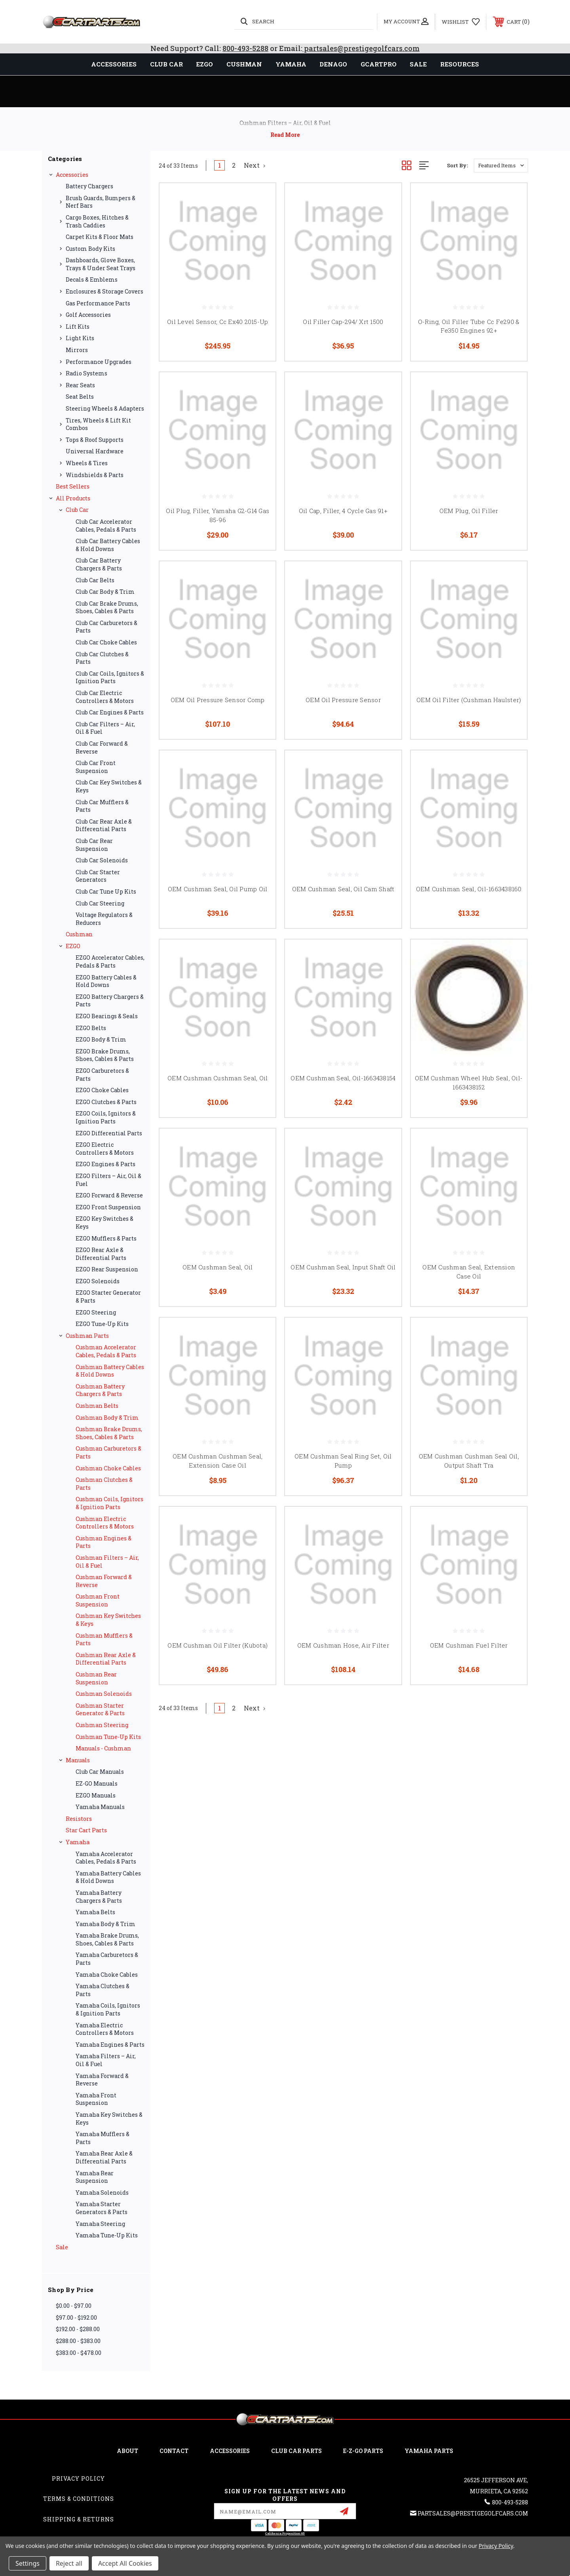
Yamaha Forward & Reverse (102, 2079)
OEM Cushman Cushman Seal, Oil (217, 1078)
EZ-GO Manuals (97, 1783)
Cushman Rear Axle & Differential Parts (106, 1659)
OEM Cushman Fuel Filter (469, 1645)
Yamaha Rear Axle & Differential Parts (104, 2157)
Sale (62, 2247)
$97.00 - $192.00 (76, 2317)
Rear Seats (80, 385)
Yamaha (77, 1842)
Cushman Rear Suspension (96, 1678)
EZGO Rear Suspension (107, 1269)
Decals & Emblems (92, 279)
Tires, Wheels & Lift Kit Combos (98, 424)
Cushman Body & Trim (107, 1417)
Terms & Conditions (78, 2498)
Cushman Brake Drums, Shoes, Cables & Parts (109, 1433)
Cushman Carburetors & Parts (108, 1452)
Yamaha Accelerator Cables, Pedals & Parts (106, 1858)
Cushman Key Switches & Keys (108, 1619)
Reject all (69, 2563)
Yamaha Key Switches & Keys (109, 2118)
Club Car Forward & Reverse (102, 747)
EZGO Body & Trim (101, 1039)
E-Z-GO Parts (363, 2451)
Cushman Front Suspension (98, 1600)
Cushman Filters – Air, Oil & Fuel (107, 1561)
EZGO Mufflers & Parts (106, 1238)
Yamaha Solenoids (102, 2192)
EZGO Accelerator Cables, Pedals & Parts (110, 961)
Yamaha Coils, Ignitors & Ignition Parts (108, 2009)
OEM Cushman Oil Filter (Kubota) (217, 1645)
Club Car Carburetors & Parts (106, 627)
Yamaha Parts (429, 2451)
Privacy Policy (78, 2478)
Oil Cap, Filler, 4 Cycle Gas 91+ (343, 511)
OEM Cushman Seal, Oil (217, 1267)
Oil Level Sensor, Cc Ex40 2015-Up (217, 322)
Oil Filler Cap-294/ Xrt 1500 (343, 322)
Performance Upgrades (98, 362)
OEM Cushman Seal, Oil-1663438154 (343, 1078)
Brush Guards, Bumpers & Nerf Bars (100, 202)
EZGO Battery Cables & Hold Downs (106, 981)
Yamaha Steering (100, 2223)
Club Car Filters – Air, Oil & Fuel (105, 728)
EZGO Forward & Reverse (109, 1195)
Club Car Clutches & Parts (102, 658)
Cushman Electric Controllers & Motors (105, 1522)
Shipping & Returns (78, 2519)
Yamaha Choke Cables (107, 1974)
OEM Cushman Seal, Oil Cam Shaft (343, 889)
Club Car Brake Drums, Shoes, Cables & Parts (107, 607)
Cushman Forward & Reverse (104, 1581)
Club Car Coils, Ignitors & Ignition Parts (110, 677)
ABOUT (127, 2451)
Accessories (72, 174)
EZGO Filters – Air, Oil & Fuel (108, 1180)
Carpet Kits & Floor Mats (99, 237)
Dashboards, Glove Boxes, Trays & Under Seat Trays (100, 264)
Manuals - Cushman (103, 1748)
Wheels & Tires (87, 463)
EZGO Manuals (96, 1795)
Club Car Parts (296, 2451)
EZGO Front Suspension (108, 1207)
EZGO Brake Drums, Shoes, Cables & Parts (105, 1055)
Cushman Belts (97, 1405)
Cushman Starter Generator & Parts (100, 1709)
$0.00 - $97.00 (73, 2305)
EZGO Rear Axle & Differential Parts (101, 1253)
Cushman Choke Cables (108, 1468)
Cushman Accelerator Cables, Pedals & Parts (106, 1351)
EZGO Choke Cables (102, 1090)
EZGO (73, 946)
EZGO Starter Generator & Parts (108, 1296)
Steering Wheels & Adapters (105, 408)
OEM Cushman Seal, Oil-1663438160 (469, 889)
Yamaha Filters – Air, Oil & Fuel (106, 2060)
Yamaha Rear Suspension (95, 2177)
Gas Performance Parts (98, 303)
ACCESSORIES (230, 2451)
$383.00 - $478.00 (78, 2352)
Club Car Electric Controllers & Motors (105, 697)
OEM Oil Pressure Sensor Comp (218, 700)
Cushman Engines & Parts (103, 1542)
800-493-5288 (245, 48)
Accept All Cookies (125, 2563)
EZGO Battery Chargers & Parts (110, 1000)
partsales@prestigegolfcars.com (361, 48)
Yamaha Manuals (100, 1807)
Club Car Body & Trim (105, 591)
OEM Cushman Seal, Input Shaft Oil (343, 1267)
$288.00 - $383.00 (78, 2341)
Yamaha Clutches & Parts (102, 1990)
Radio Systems (86, 373)
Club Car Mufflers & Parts (102, 806)
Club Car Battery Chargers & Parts (99, 564)
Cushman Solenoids (104, 1693)
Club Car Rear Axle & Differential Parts (104, 825)
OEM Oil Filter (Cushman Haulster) (468, 700)
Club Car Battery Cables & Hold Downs (108, 545)
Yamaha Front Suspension (96, 2099)
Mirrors (77, 350)
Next (254, 165)
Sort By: (457, 165)
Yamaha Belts (95, 1912)
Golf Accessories (88, 314)
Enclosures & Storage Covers (104, 291)
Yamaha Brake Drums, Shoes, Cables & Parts (107, 1939)
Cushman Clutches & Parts (104, 1483)
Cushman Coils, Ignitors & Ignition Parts (109, 1503)
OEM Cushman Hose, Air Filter (343, 1645)
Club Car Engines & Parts (110, 712)
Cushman (79, 934)
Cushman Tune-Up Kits (108, 1737)
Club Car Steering (100, 903)
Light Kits (80, 338)
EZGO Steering (96, 1312)
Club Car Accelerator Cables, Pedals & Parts (106, 525)
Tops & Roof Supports (95, 439)
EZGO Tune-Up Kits (102, 1324)
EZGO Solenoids (98, 1281)
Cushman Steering (102, 1725)
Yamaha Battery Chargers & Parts (99, 1896)
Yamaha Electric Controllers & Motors (105, 2029)
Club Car (77, 509)
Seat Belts (80, 396)
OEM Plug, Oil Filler (468, 511)
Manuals (78, 1760)
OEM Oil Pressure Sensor (343, 700)
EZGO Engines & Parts (105, 1164)
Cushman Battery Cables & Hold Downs (110, 1371)
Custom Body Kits (90, 248)
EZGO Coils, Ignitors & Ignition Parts (106, 1117)
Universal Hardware (95, 451)
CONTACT (174, 2451)
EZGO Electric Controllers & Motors (105, 1148)
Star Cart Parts (86, 1830)
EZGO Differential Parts (109, 1133)
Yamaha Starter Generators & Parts (101, 2208)
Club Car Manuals (100, 1771)
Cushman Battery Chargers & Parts (100, 1390)
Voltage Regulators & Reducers (104, 918)
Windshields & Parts (95, 475)
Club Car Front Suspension (96, 767)
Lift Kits (77, 326)
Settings (27, 2563)
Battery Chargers (89, 186)
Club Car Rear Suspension (94, 844)
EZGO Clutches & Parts (106, 1102)
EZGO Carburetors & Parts (102, 1074)
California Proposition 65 (285, 2533)
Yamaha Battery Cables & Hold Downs (108, 1877)
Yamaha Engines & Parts (110, 2044)
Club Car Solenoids (102, 860)
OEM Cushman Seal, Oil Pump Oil (218, 889)
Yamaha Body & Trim (105, 1924)
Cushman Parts (87, 1335)
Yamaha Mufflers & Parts (102, 2138)
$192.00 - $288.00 (78, 2329)
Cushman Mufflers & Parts (104, 1639)
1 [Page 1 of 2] (219, 165)
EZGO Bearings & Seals (107, 1016)
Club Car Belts (95, 580)
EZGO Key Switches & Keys (104, 1222)
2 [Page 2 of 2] (234, 165)
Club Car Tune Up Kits (106, 891)
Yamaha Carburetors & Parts (107, 1958)
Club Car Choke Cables (106, 642)
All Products (73, 498)
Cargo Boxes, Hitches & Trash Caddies (97, 221)
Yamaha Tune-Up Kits (107, 2235)
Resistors (79, 1818)
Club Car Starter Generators (98, 876)
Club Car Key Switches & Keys (109, 786)
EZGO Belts (91, 1028)
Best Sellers (72, 486)
